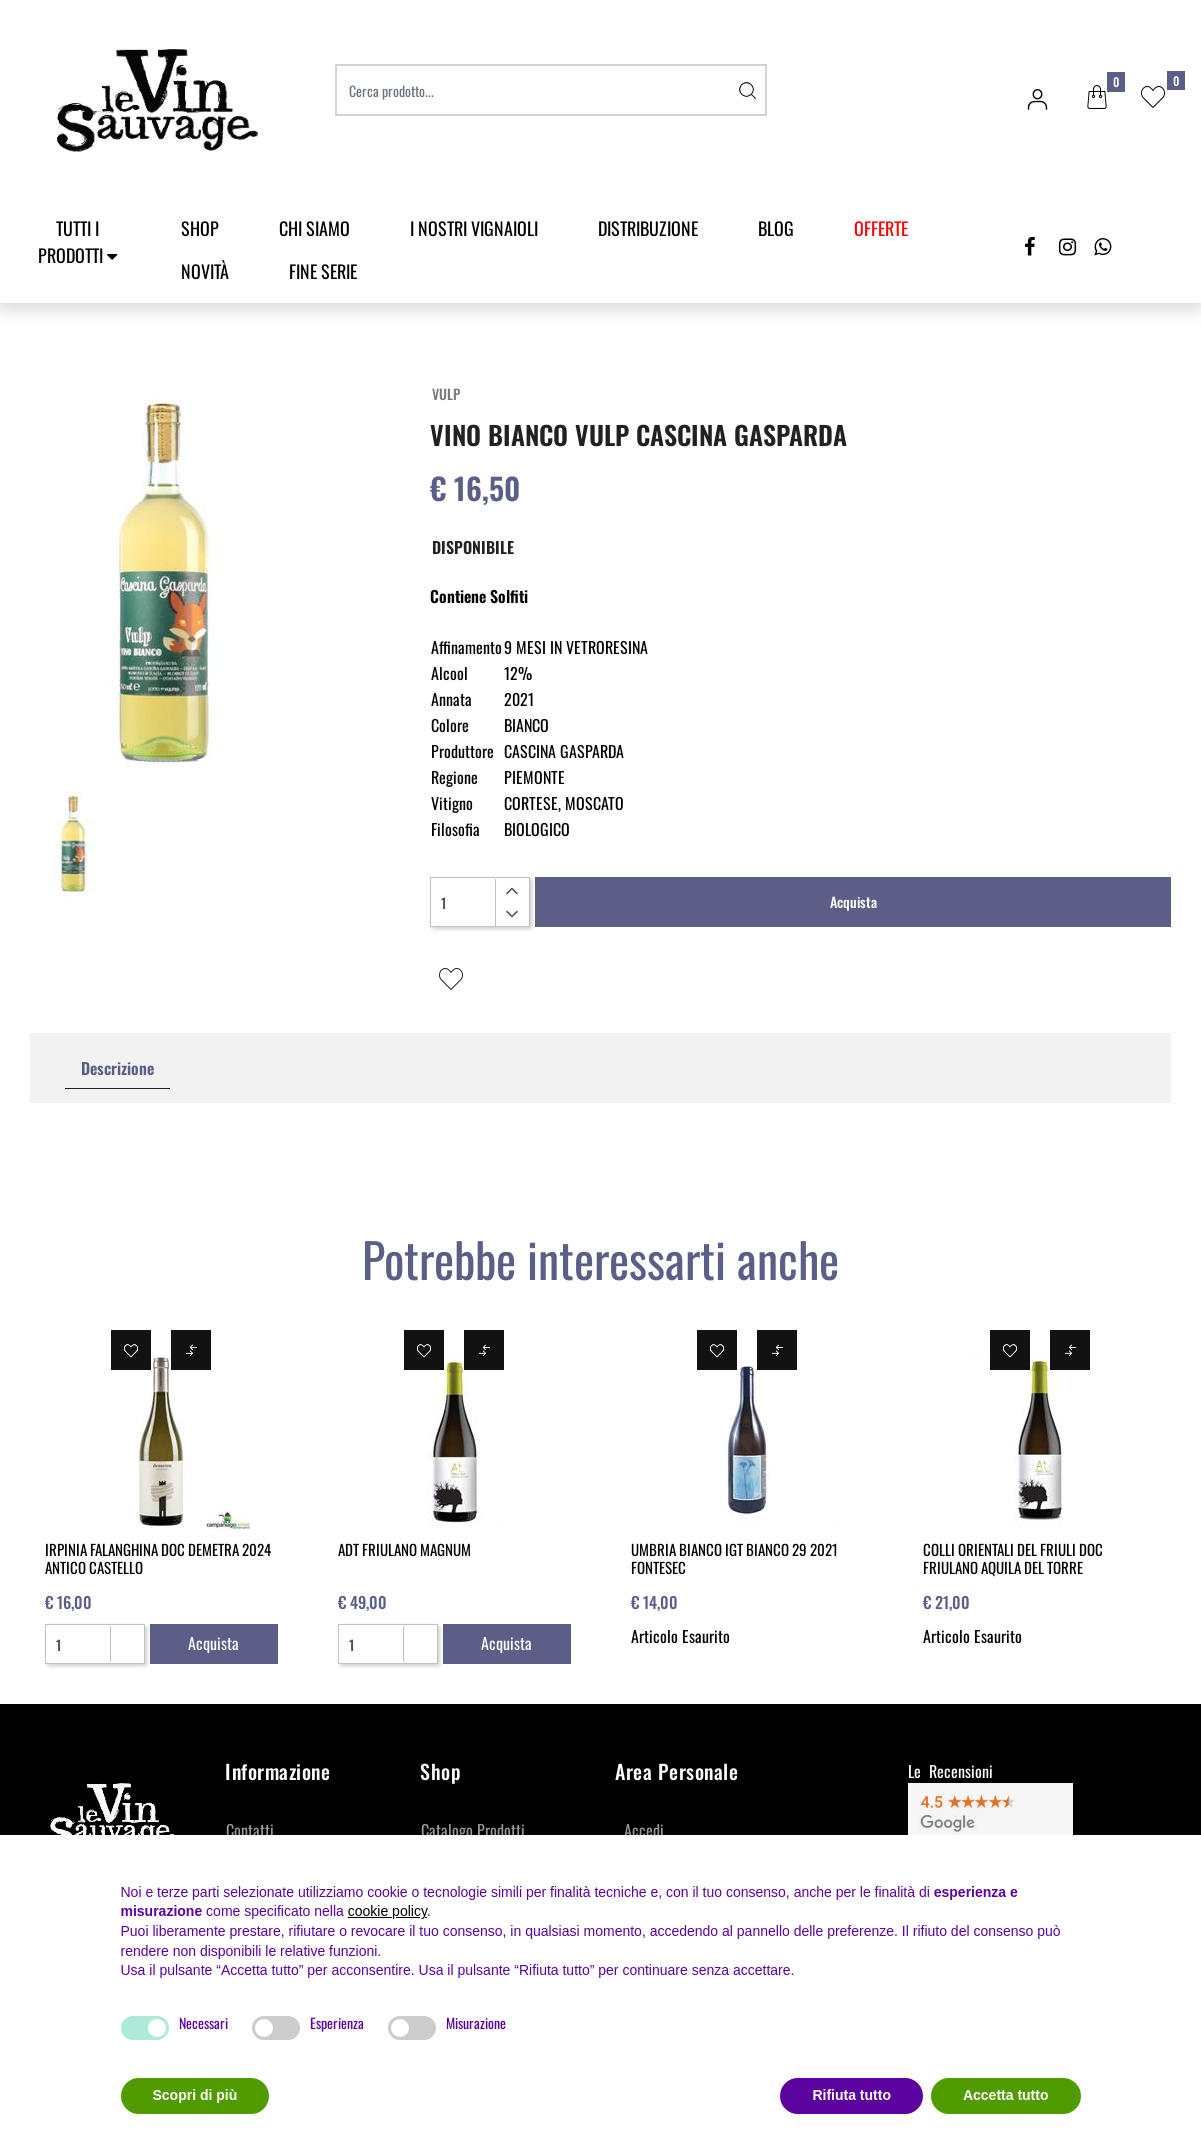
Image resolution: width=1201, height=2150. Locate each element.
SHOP (200, 228)
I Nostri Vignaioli (474, 228)
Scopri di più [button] (195, 2095)
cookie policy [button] (387, 1911)
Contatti (250, 1830)
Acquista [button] (853, 901)
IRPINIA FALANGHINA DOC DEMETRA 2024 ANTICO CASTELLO (158, 1558)
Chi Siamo (314, 228)
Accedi (644, 1830)
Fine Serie (323, 271)
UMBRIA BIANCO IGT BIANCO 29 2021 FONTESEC (734, 1558)
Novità (205, 271)
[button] (1097, 98)
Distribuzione (648, 228)
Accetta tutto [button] (1006, 2095)
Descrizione (117, 1068)
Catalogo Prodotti (473, 1830)
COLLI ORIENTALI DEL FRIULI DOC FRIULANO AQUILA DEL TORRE (1013, 1558)
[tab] (117, 1068)
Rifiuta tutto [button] (851, 2095)
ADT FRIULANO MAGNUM (404, 1549)
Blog (776, 228)
